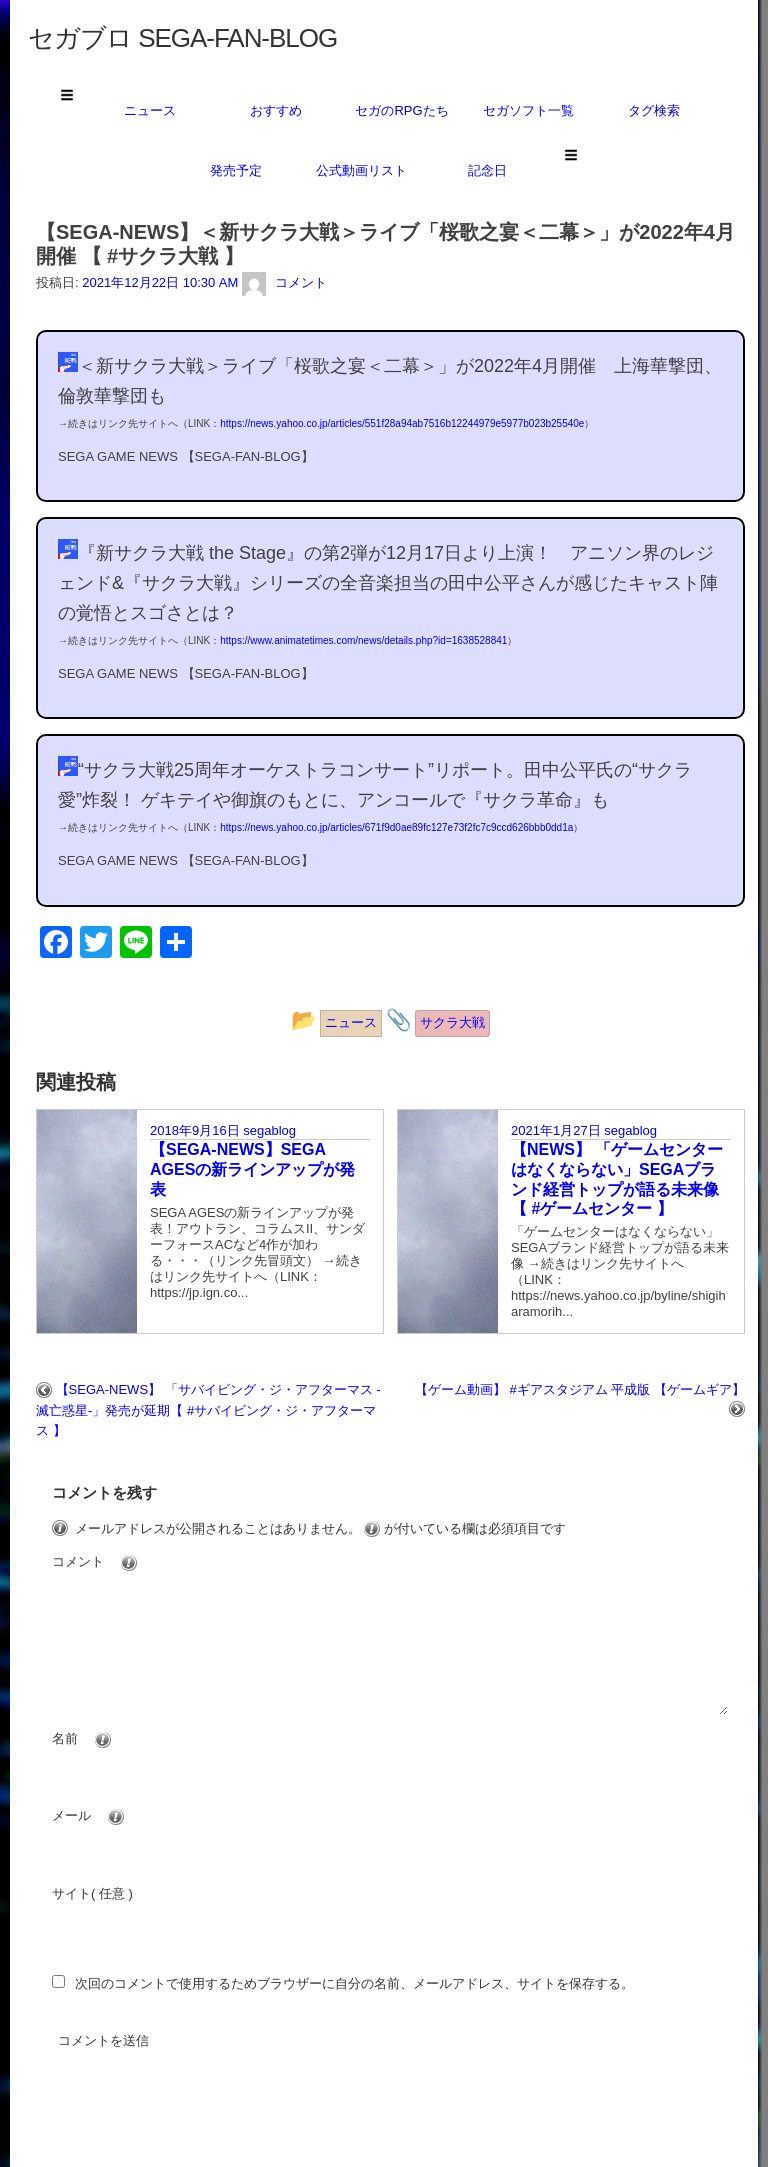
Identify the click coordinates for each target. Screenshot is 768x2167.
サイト (71, 1893)
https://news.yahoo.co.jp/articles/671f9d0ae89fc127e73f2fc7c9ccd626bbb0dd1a (396, 827)
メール (125, 1817)
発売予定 (236, 170)
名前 (119, 1740)
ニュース (150, 110)
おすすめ (276, 110)
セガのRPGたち (401, 110)
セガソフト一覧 (528, 110)
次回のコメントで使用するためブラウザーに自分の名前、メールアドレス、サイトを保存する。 (354, 1983)
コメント (132, 1563)
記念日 (487, 170)
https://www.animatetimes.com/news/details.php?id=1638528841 (363, 640)
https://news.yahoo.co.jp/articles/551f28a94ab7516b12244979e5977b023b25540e (402, 423)
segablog (269, 1130)
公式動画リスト (361, 170)
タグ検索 (654, 110)
